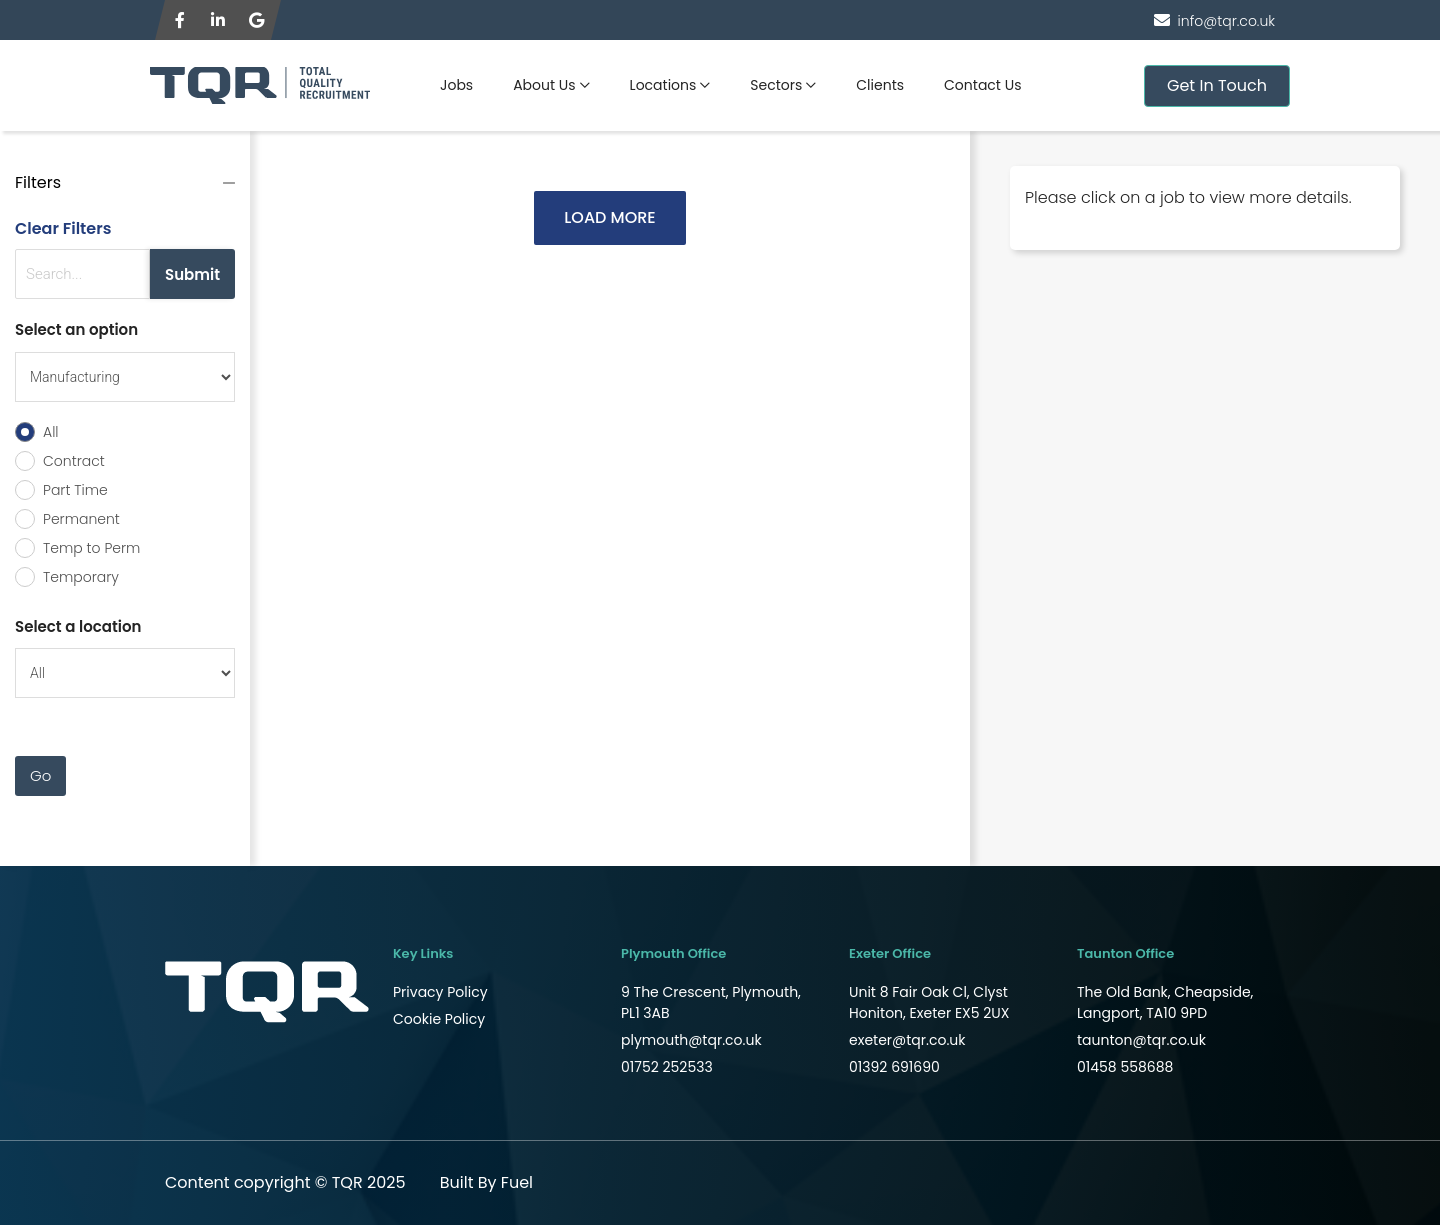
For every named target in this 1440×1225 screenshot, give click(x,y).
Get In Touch (1217, 85)
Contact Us (982, 85)
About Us (544, 85)
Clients (880, 85)
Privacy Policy (440, 992)
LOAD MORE (609, 217)
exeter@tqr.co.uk (907, 1040)
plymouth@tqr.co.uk (691, 1040)
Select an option (76, 329)
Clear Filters (63, 228)
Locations (663, 85)
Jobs (456, 85)
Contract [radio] (74, 461)
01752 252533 (667, 1067)
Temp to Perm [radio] (91, 548)
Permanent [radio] (81, 519)
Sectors (776, 85)
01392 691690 (894, 1067)
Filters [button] (38, 182)
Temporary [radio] (81, 577)
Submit (192, 274)
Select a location (78, 626)
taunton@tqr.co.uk (1141, 1040)
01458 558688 (1125, 1067)
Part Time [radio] (75, 490)
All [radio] (51, 432)
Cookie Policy (439, 1019)
